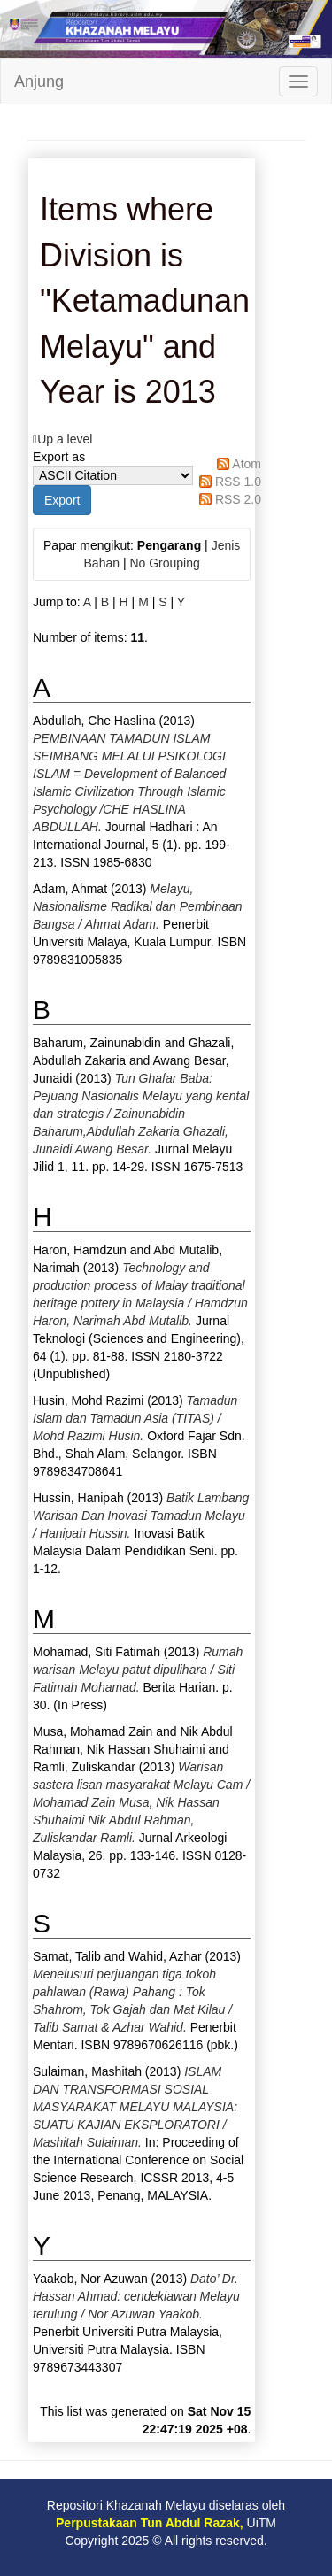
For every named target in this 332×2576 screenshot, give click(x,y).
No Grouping (164, 563)
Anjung (39, 81)
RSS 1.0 (238, 481)
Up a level (64, 439)
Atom (246, 464)
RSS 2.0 (238, 499)
